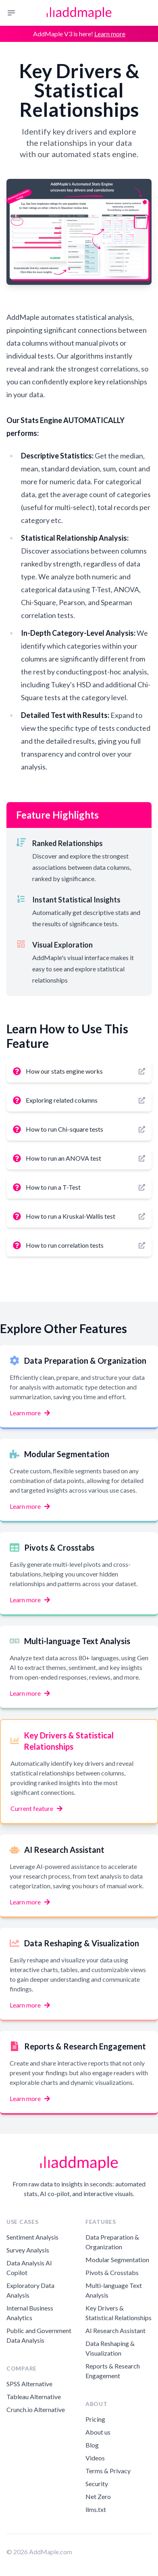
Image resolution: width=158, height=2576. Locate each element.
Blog (92, 2445)
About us (97, 2432)
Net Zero (98, 2496)
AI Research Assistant (115, 2330)
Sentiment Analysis (32, 2237)
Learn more (109, 33)
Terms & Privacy (108, 2470)
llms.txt (95, 2509)
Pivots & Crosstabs (112, 2272)
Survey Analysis (27, 2250)
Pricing (95, 2419)
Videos (95, 2458)
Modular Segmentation (117, 2259)
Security (96, 2483)
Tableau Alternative (33, 2396)
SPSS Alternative (29, 2383)
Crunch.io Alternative (35, 2409)
